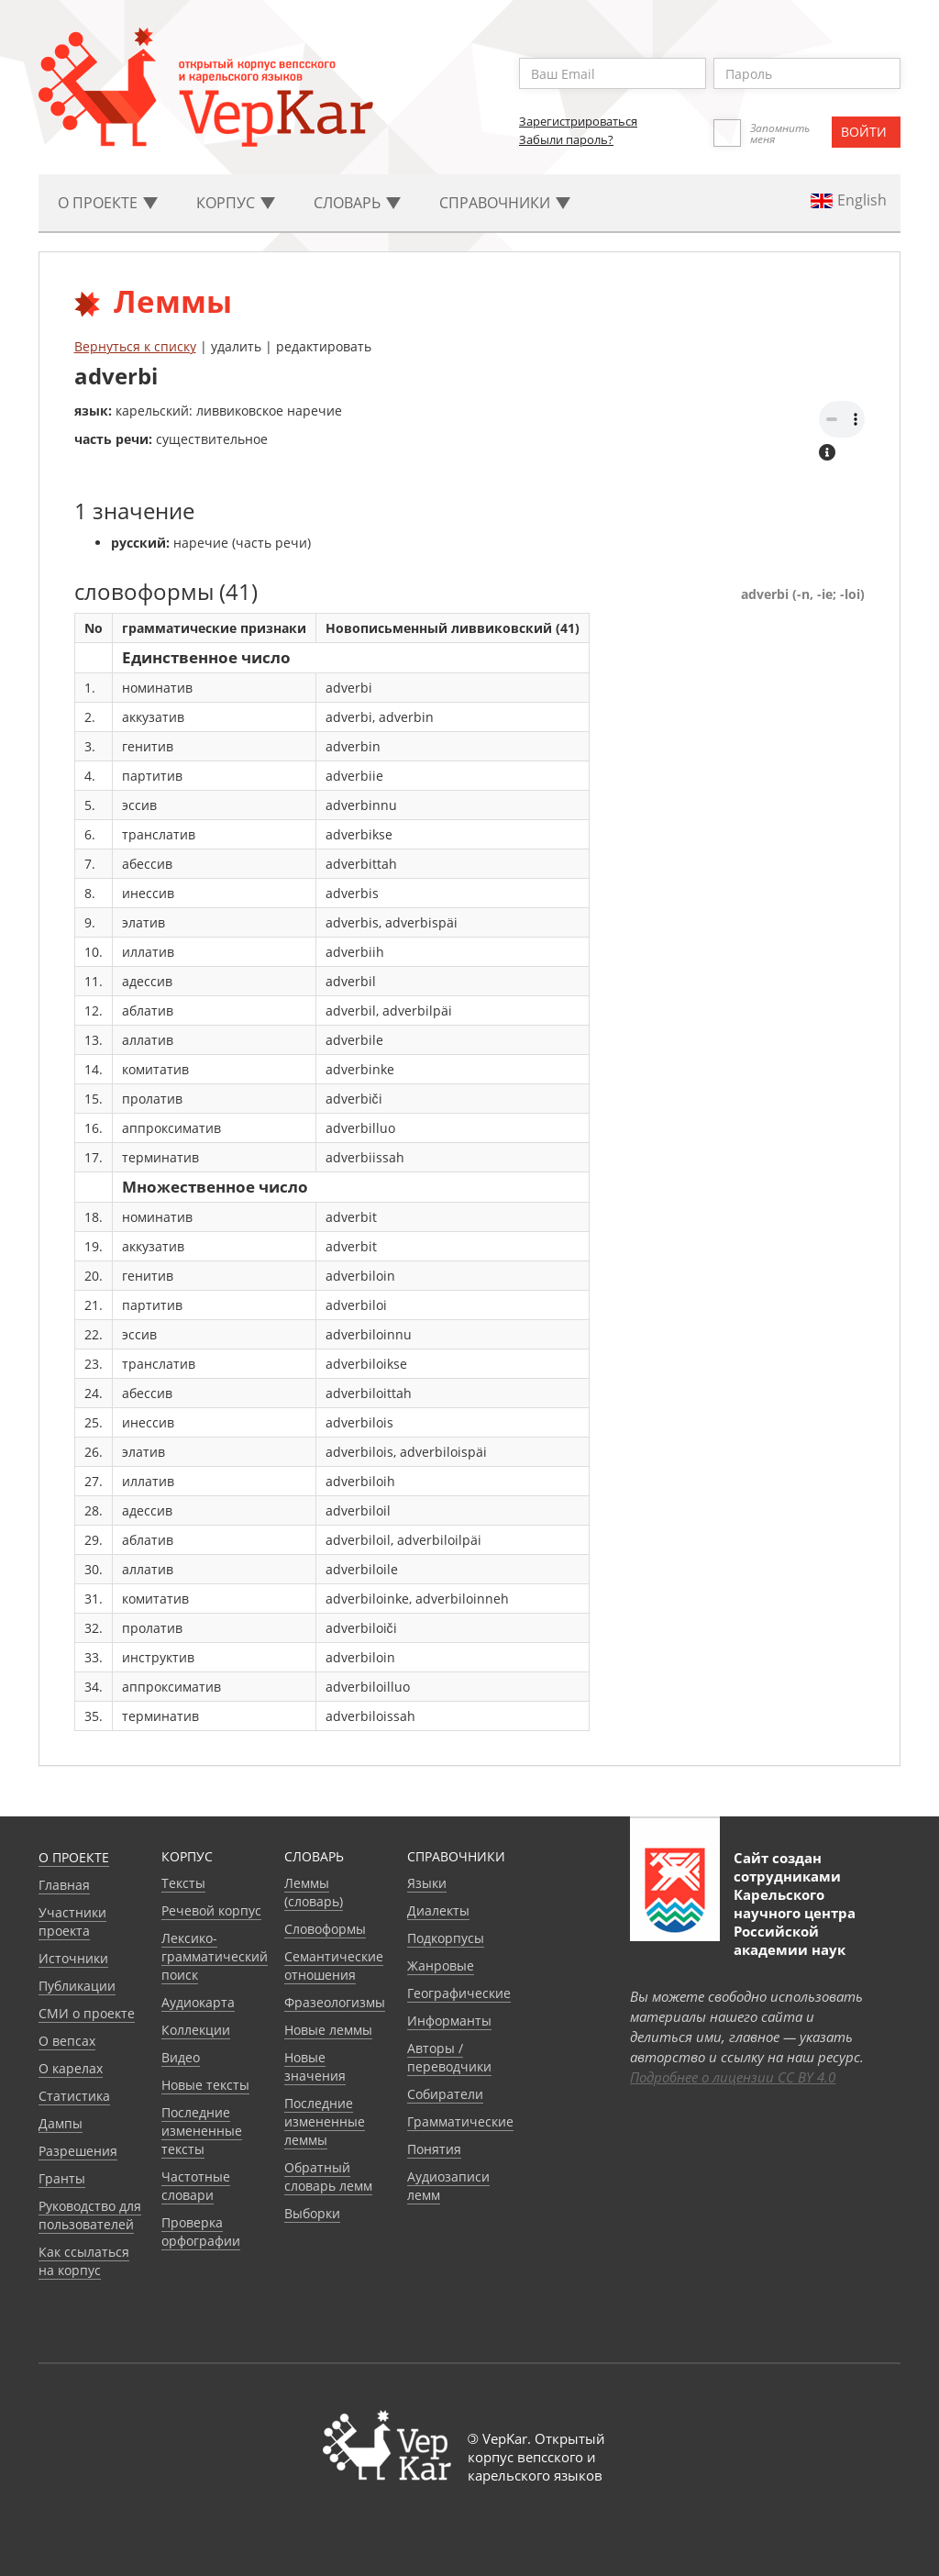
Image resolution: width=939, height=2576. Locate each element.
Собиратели (445, 2094)
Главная (64, 1884)
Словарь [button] (357, 203)
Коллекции (195, 2029)
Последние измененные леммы (324, 2121)
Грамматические (460, 2121)
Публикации (77, 1985)
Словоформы (325, 1929)
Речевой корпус (211, 1910)
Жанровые (440, 1965)
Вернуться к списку (135, 346)
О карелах (71, 2068)
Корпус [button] (235, 203)
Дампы (61, 2123)
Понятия (434, 2149)
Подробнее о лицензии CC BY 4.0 (732, 2077)
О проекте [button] (108, 203)
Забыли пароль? (566, 139)
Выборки (312, 2213)
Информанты (449, 2020)
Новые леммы (328, 2029)
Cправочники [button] (504, 203)
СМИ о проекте (87, 2013)
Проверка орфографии (200, 2231)
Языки (427, 1883)
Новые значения (315, 2066)
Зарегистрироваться (578, 121)
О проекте (74, 1857)
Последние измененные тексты (201, 2131)
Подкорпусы (445, 1938)
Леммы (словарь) (313, 1892)
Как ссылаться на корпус (84, 2261)
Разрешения (78, 2151)
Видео (180, 2057)
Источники (73, 1958)
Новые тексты (205, 2084)
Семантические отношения (333, 1965)
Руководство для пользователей (90, 2215)
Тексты (183, 1883)
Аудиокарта (198, 2002)
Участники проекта (72, 1921)
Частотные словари (195, 2186)
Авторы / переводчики (449, 2057)
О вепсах (67, 2040)
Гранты (62, 2178)
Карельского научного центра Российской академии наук (795, 1922)
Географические (459, 1993)
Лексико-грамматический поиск (214, 1956)
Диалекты (438, 1910)
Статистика (74, 2095)
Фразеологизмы (334, 2002)
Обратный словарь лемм (328, 2176)
